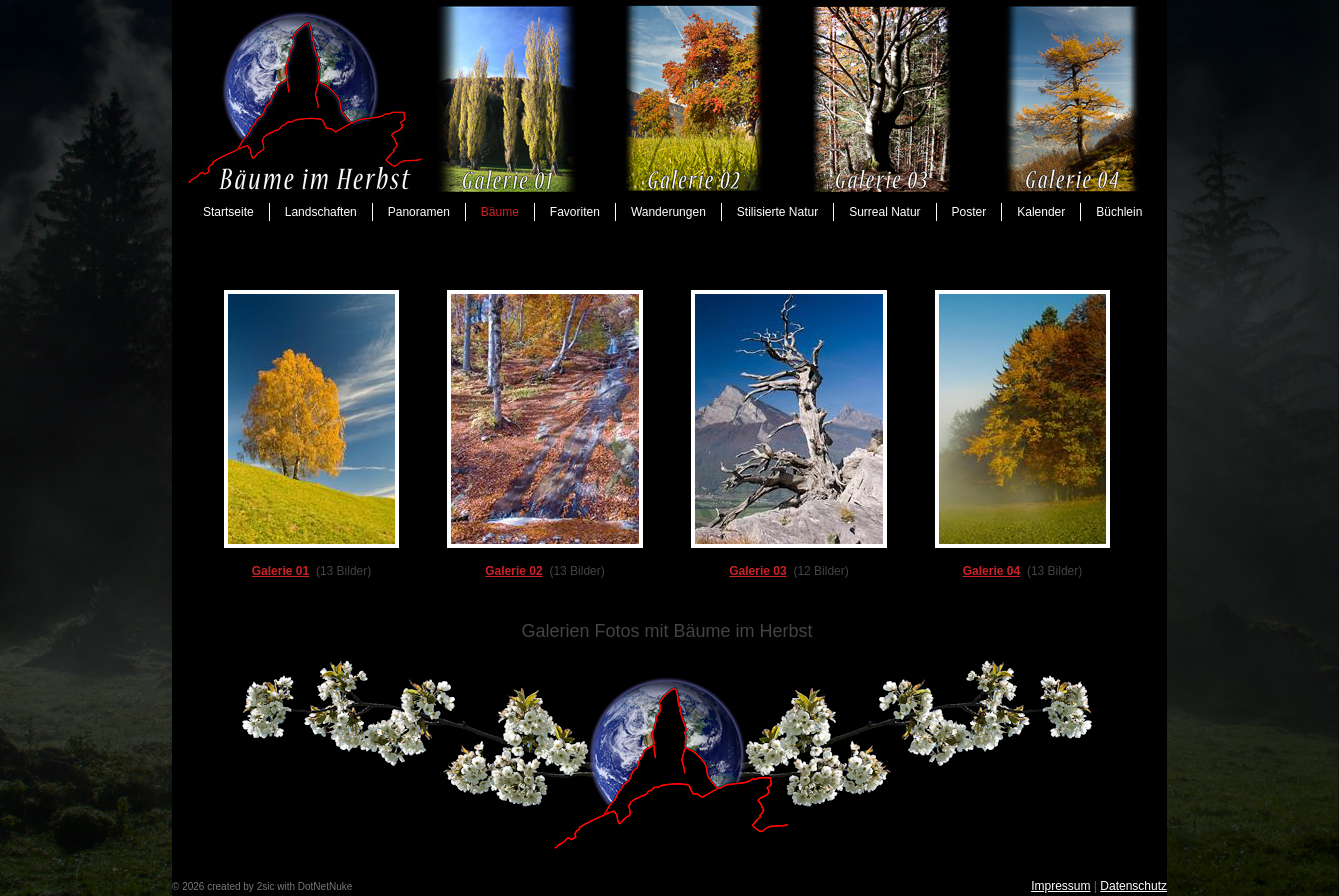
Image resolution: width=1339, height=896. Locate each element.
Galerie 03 (757, 571)
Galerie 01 (280, 571)
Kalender (1041, 212)
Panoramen (419, 212)
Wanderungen (668, 212)
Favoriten (575, 212)
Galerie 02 (513, 571)
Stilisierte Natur (777, 212)
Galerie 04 (991, 571)
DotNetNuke (325, 886)
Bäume (500, 212)
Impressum (1060, 886)
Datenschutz (1133, 886)
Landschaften (321, 212)
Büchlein (1119, 212)
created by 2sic (240, 886)
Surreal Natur (884, 212)
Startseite (228, 212)
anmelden (377, 886)
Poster (969, 212)
